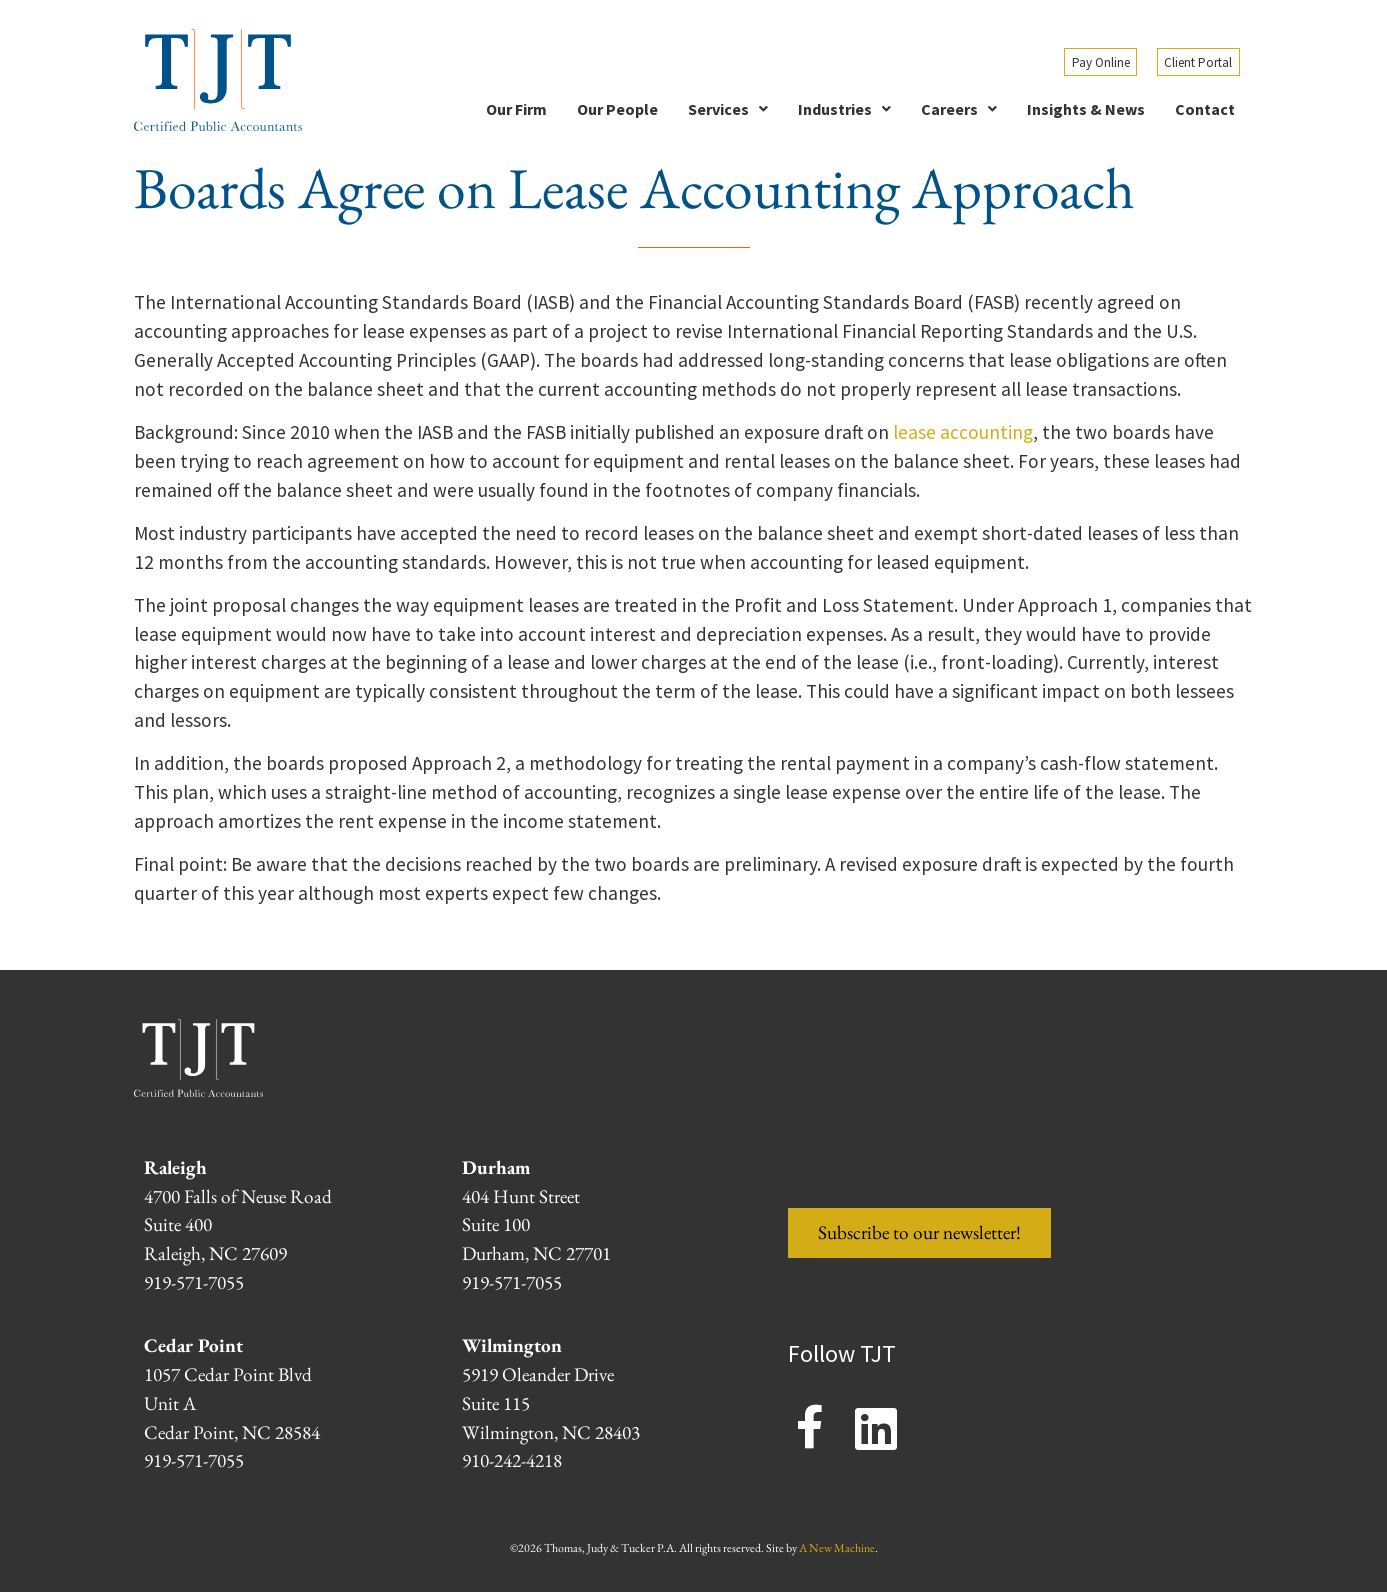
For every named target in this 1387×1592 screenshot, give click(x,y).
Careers (959, 109)
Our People (617, 109)
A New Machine (837, 1548)
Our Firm (516, 109)
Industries (844, 109)
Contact (1205, 109)
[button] (728, 109)
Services (728, 109)
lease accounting (963, 432)
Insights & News (1086, 109)
